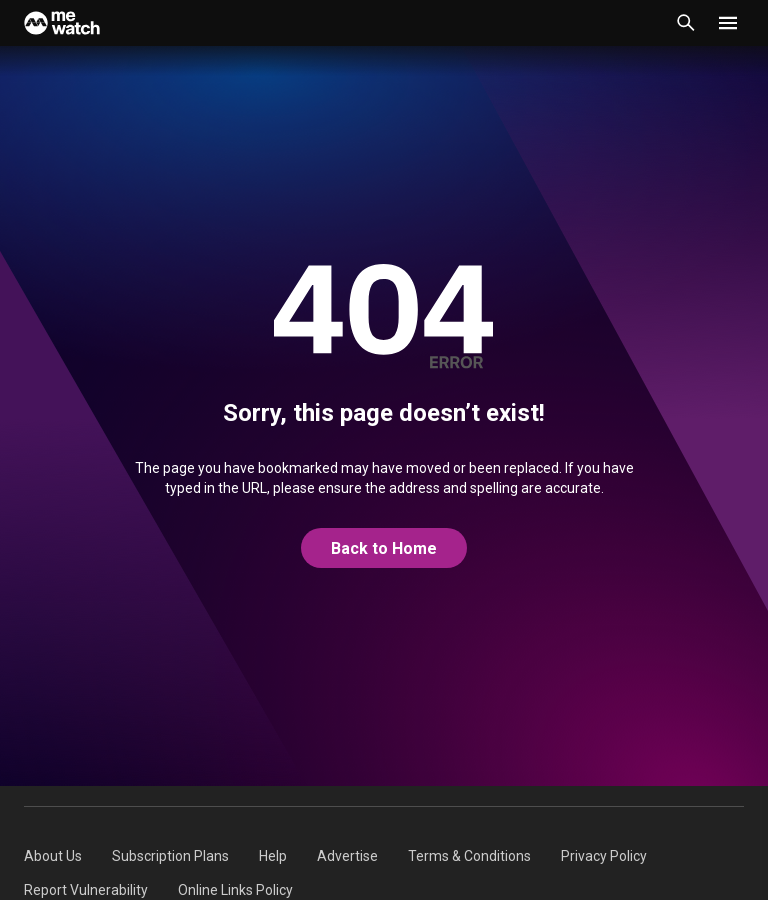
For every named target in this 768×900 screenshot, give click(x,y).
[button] (728, 23)
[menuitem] (53, 856)
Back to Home (384, 548)
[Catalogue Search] (686, 23)
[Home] (62, 23)
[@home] (384, 549)
